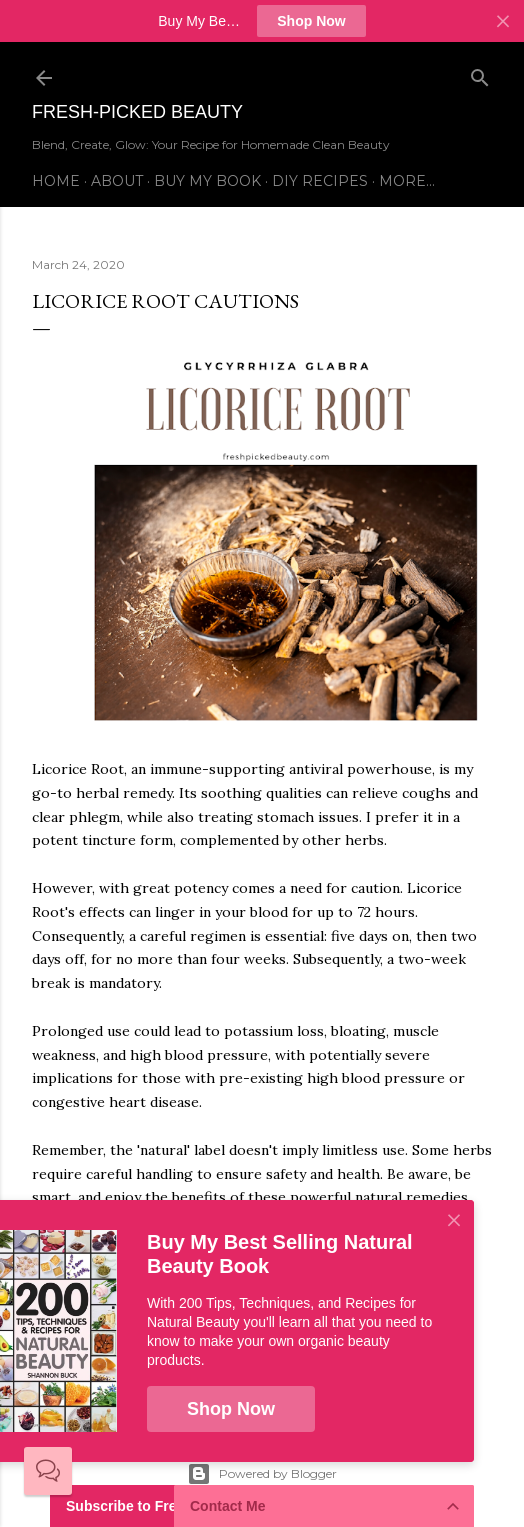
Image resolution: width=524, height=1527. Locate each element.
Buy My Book (207, 181)
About (117, 181)
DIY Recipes (320, 181)
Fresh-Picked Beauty (137, 112)
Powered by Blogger (262, 1474)
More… (407, 181)
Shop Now (311, 21)
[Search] (480, 73)
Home (56, 181)
